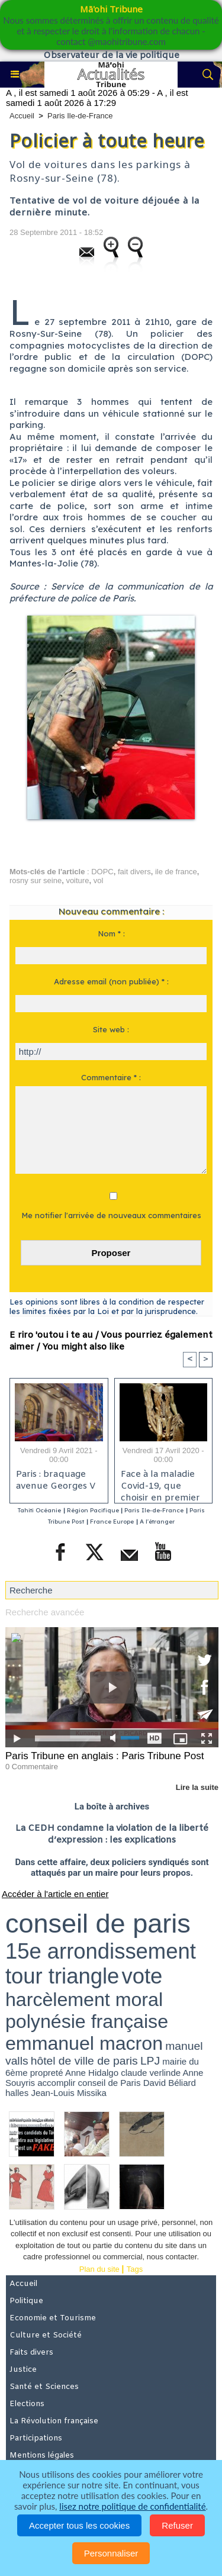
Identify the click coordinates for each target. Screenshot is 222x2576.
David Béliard (169, 2083)
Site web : (111, 1029)
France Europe (112, 1521)
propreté (46, 2073)
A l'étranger (157, 1521)
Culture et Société (45, 2335)
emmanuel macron (84, 2043)
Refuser (177, 2525)
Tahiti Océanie (39, 1510)
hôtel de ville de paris (84, 2061)
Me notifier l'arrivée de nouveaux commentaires (111, 1215)
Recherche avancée (44, 1612)
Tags (135, 2269)
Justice (23, 2370)
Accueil (21, 115)
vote (141, 1976)
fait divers (134, 871)
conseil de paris (98, 1923)
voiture (77, 880)
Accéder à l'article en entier (55, 1894)
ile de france (176, 871)
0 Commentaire (31, 1766)
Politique (26, 2301)
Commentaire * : (111, 1077)
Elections (26, 2404)
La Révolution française (53, 2421)
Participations (35, 2438)
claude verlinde (151, 2073)
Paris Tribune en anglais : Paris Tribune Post (104, 1756)
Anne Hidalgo (91, 2073)
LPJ (150, 2061)
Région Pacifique (94, 1510)
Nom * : (111, 933)
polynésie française (86, 2021)
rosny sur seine (35, 880)
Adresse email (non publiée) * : (111, 981)
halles (16, 2093)
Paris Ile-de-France (80, 115)
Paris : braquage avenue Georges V (56, 1480)
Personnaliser (111, 2553)
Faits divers (31, 2353)
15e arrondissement (100, 1951)
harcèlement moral (84, 1999)
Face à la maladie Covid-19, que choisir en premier (160, 1483)
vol (99, 880)
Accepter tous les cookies (79, 2525)
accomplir (56, 2083)
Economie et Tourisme (52, 2318)
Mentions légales (41, 2456)
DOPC (102, 871)
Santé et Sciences (44, 2387)
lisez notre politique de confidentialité (132, 2506)
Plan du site (99, 2269)
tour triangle (62, 1976)
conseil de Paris (109, 2083)
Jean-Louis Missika (69, 2093)
